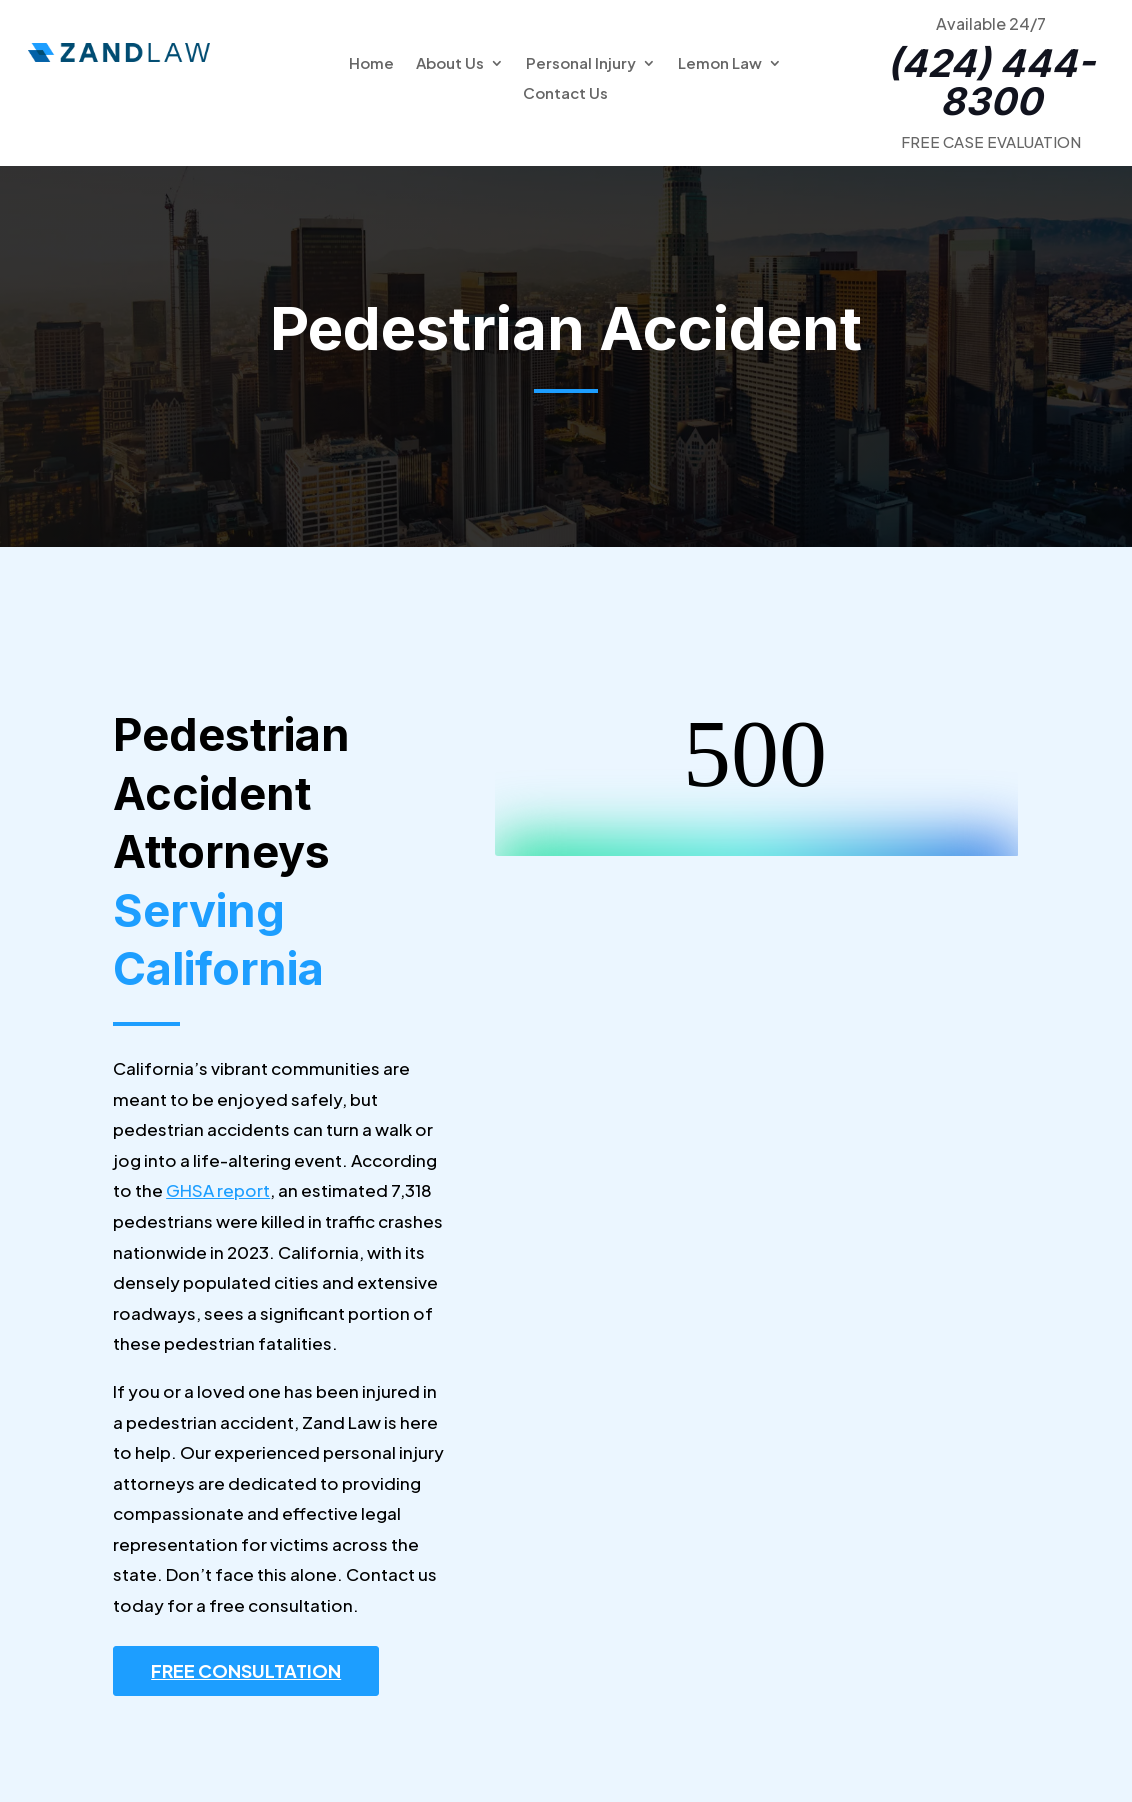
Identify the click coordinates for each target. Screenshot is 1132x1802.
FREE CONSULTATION (246, 1670)
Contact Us (565, 94)
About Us (450, 64)
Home (371, 64)
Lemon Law (720, 64)
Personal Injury (581, 64)
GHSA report (218, 1190)
